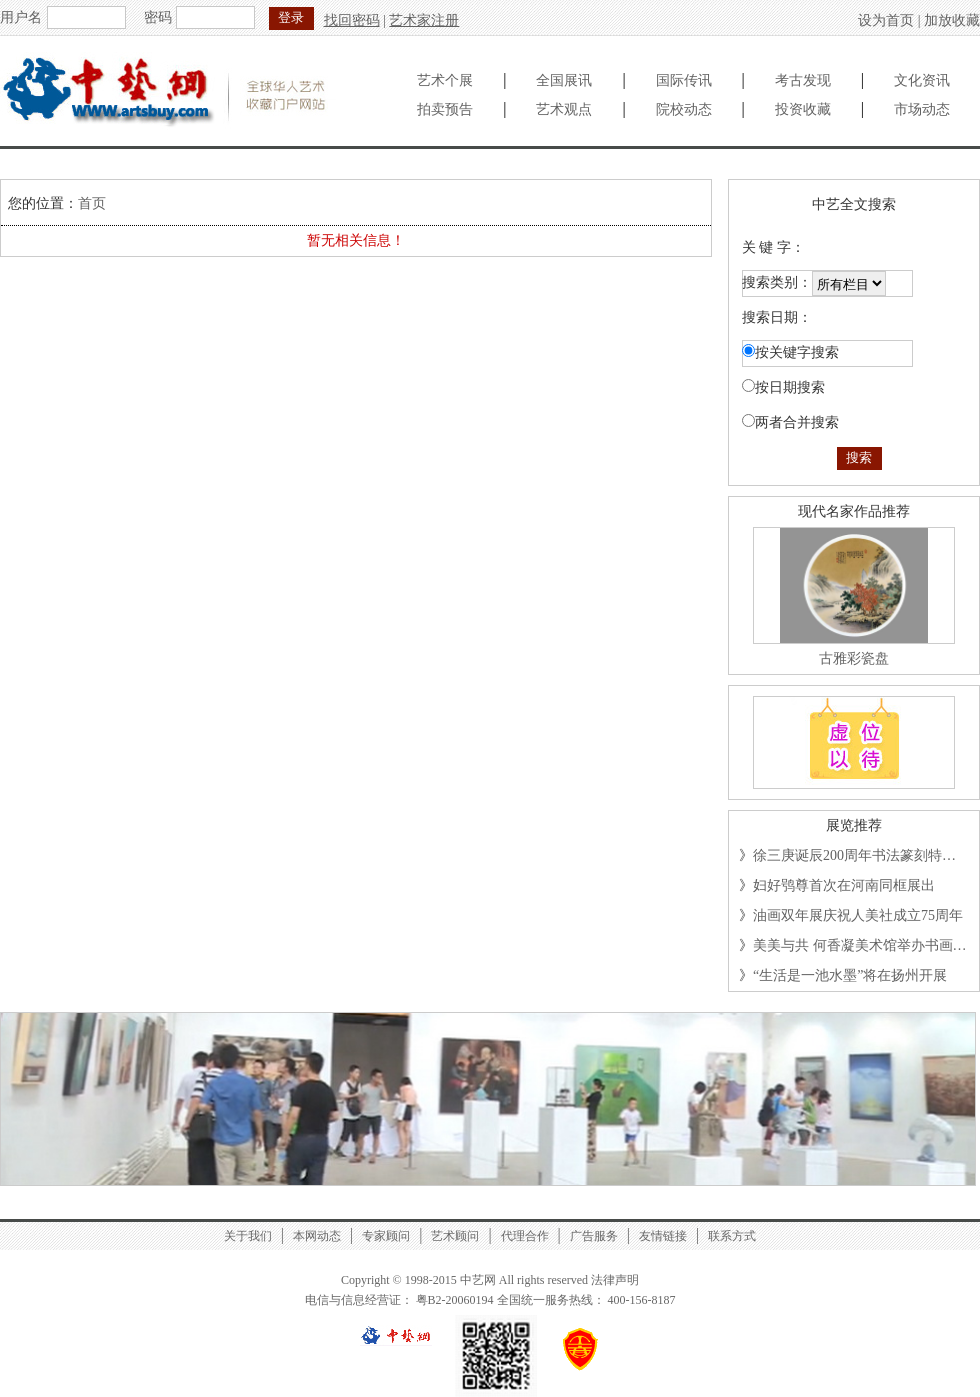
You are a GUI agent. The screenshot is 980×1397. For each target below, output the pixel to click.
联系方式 (732, 1236)
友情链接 (663, 1236)
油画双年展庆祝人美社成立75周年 (858, 915)
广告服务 (594, 1236)
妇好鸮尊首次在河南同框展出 (844, 885)
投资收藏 (803, 109)
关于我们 (248, 1236)
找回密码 (352, 20)
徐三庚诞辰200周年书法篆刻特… (854, 855)
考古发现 (803, 80)
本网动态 (317, 1236)
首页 (92, 203)
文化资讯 (922, 80)
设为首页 (886, 20)
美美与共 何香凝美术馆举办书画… (860, 945)
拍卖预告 (445, 109)
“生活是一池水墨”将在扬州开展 (850, 975)
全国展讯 (564, 80)
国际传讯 (684, 80)
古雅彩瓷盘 (854, 658)
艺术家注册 (424, 20)
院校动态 (684, 109)
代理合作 (525, 1236)
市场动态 (922, 109)
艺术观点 (564, 109)
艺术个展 (445, 80)
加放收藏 (952, 20)
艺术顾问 (455, 1236)
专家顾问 (386, 1236)
